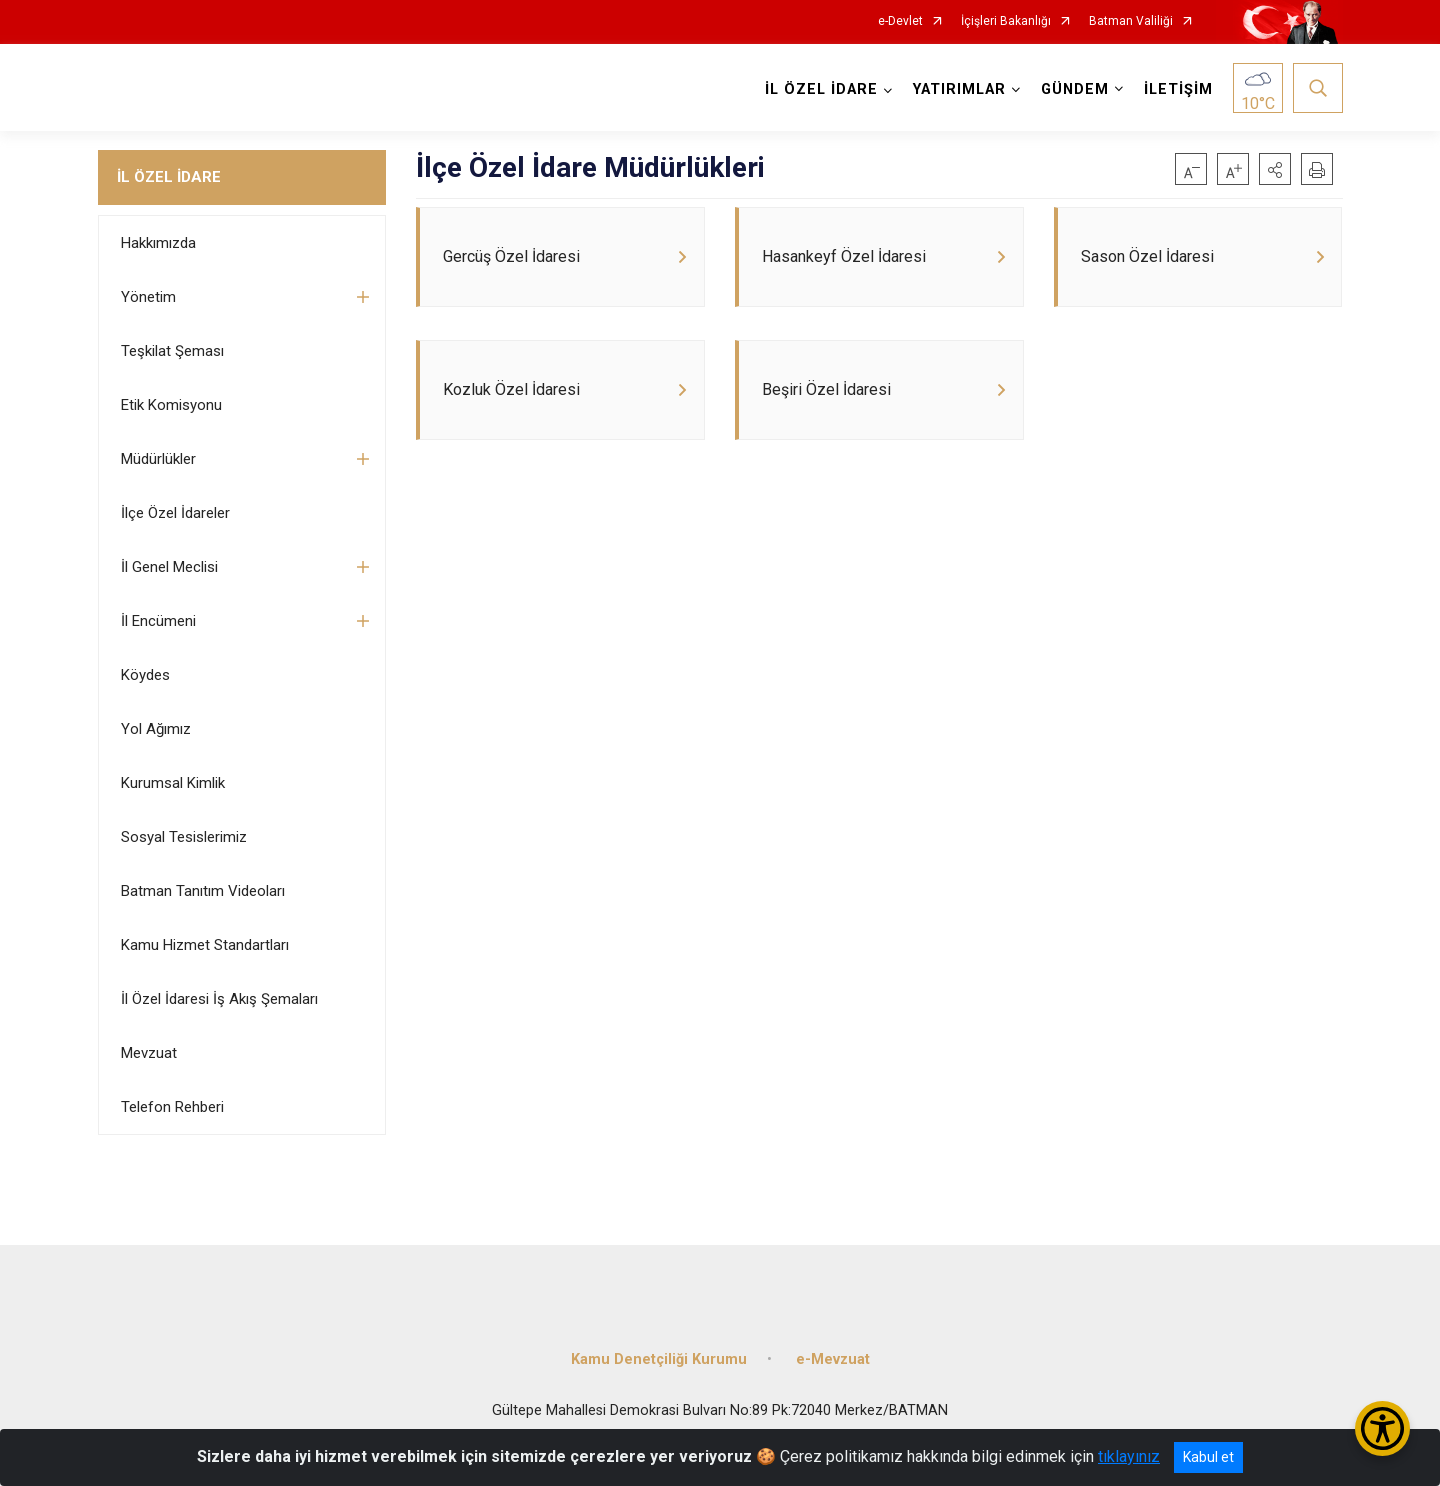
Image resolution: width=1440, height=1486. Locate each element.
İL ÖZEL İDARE (169, 177)
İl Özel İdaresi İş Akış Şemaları (219, 999)
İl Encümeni (158, 621)
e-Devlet (900, 21)
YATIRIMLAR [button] (959, 89)
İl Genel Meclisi (169, 567)
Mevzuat (149, 1053)
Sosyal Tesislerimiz (184, 837)
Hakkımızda (158, 243)
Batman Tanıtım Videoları (203, 891)
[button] (1275, 169)
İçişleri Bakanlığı (1006, 21)
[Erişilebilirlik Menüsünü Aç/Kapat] (1382, 1428)
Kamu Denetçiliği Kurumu (659, 1357)
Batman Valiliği (1131, 21)
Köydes (145, 675)
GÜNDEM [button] (1075, 89)
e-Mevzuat (833, 1357)
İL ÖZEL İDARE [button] (821, 89)
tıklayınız (1129, 1456)
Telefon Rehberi (172, 1107)
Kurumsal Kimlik (173, 783)
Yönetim (148, 297)
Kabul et (1208, 1457)
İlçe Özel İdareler (175, 513)
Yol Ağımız (156, 729)
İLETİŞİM (1178, 89)
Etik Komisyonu (171, 405)
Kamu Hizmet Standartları (205, 945)
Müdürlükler (158, 459)
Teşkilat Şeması (172, 351)
